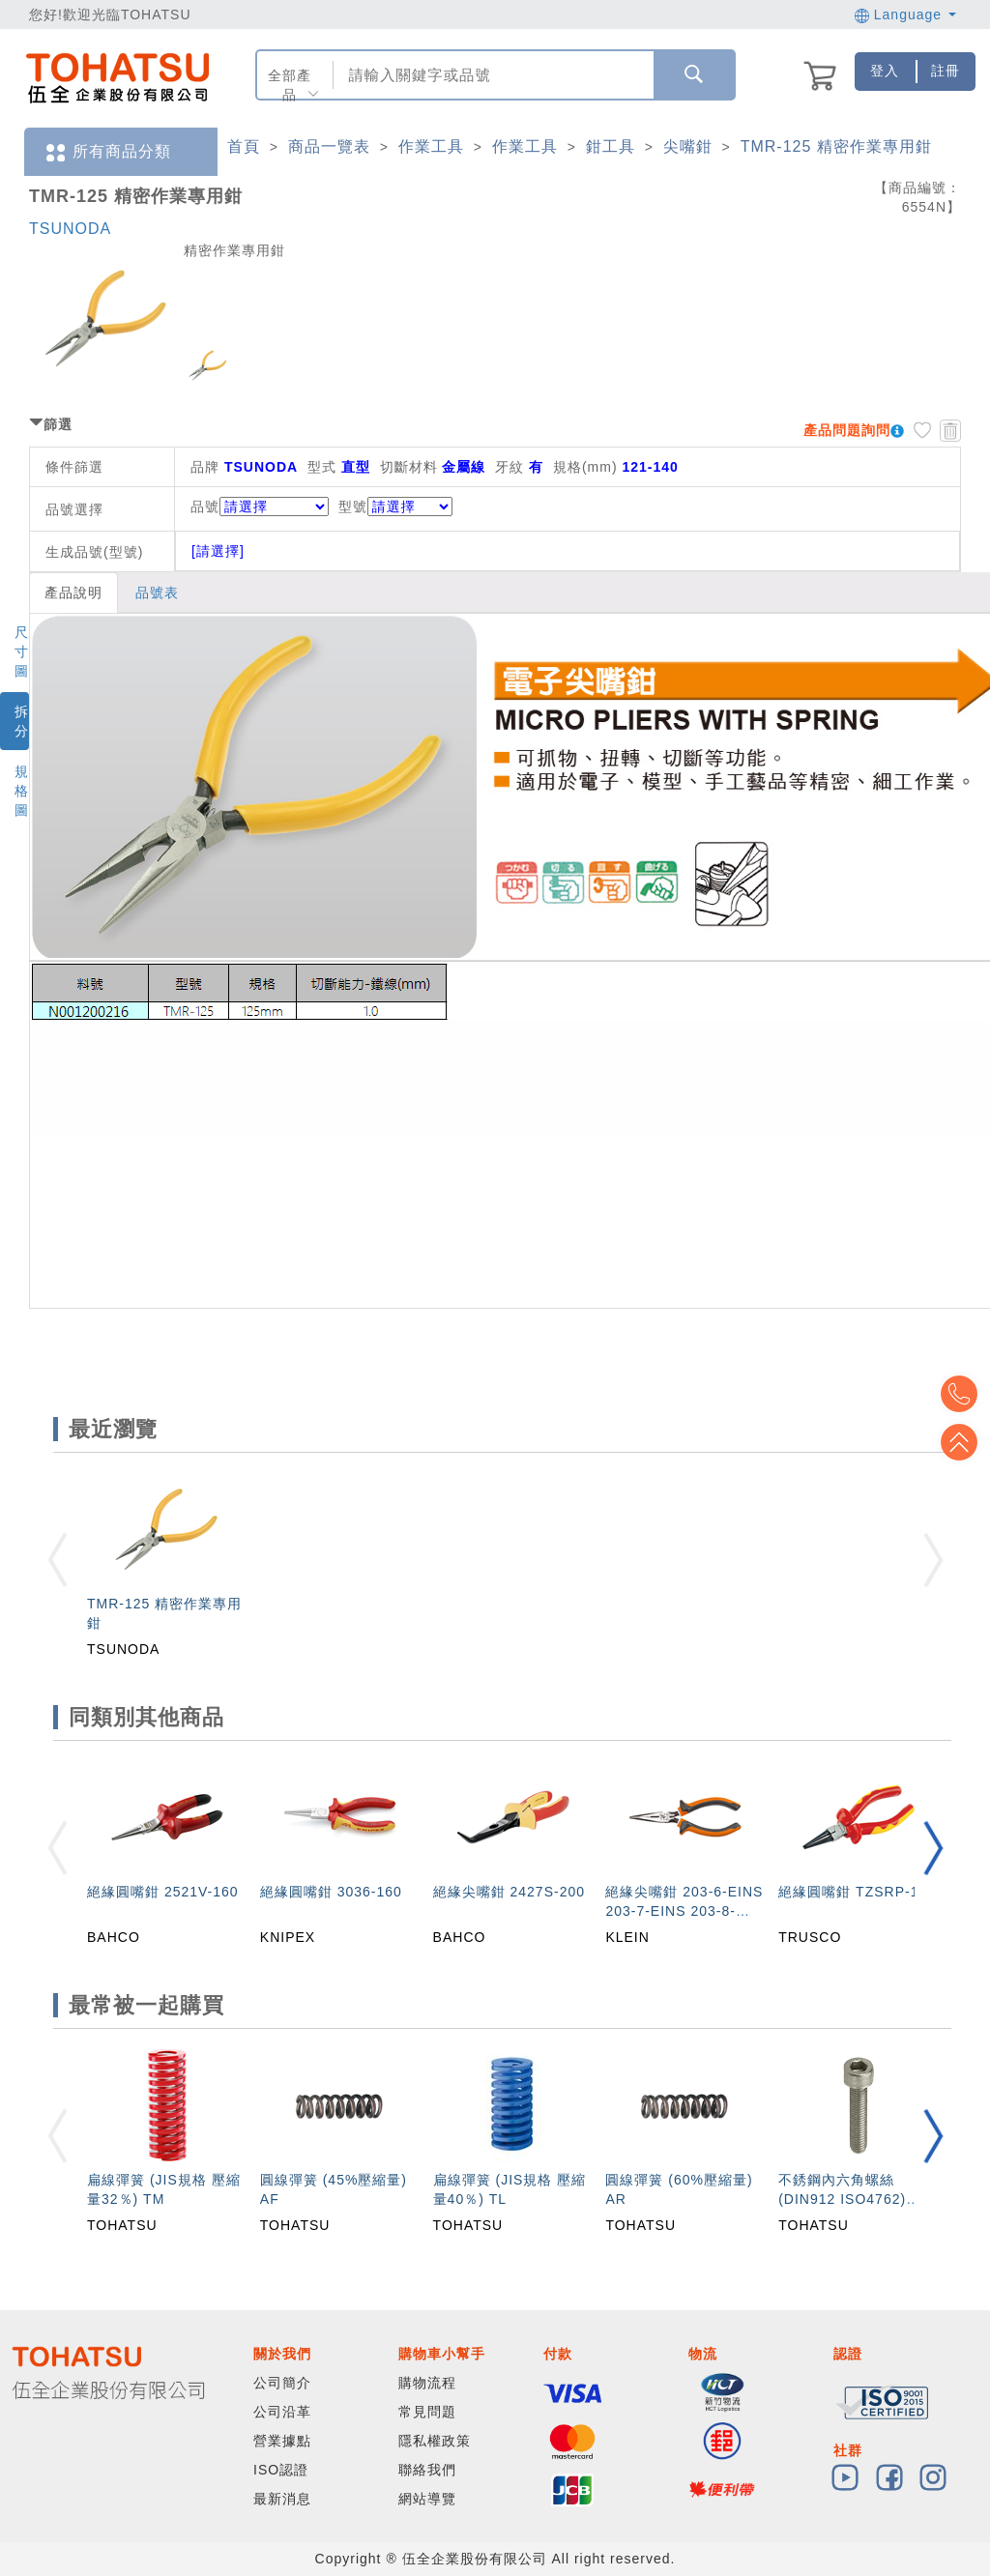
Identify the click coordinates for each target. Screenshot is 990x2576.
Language (905, 14)
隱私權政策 (434, 2440)
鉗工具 (610, 146)
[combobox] (492, 75)
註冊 (945, 70)
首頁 (243, 146)
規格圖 (22, 791)
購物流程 (427, 2382)
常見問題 (427, 2411)
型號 (395, 506)
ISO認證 (280, 2469)
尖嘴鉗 (688, 146)
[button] (933, 1847)
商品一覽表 (329, 146)
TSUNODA (70, 228)
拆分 (22, 721)
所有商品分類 (107, 152)
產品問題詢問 (846, 430)
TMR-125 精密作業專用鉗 (836, 146)
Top (961, 1442)
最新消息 (282, 2498)
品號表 (157, 592)
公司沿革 (282, 2411)
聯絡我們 (427, 2469)
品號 (259, 506)
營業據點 (282, 2440)
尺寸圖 (22, 651)
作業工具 (431, 146)
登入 (884, 70)
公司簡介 (282, 2382)
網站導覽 (427, 2498)
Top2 (961, 1394)
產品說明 (73, 592)
